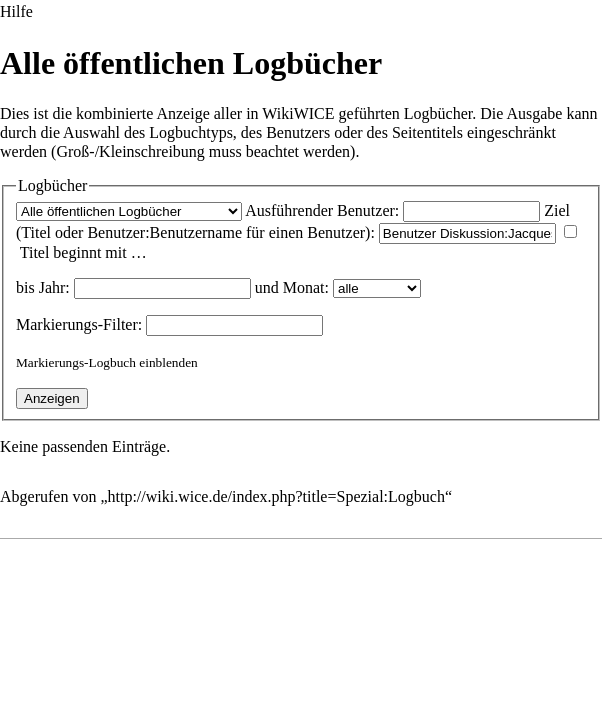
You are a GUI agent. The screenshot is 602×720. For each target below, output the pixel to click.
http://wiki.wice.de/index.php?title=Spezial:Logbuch (276, 496)
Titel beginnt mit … (83, 252)
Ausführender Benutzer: (322, 210)
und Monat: (292, 287)
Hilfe (16, 11)
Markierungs (57, 324)
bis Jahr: (43, 287)
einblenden (168, 362)
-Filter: (79, 324)
